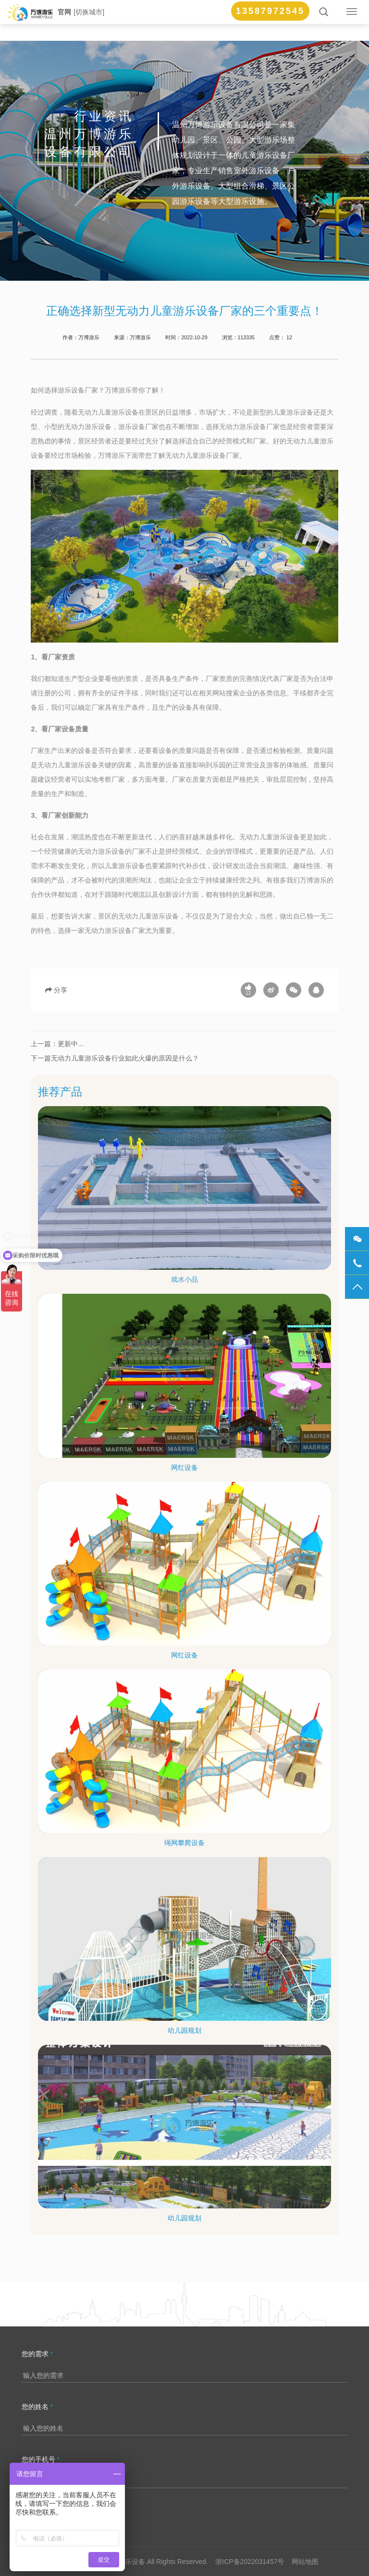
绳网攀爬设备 (184, 1843)
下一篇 (41, 1058)
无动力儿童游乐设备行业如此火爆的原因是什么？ (125, 1058)
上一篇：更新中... (57, 1044)
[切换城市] (89, 12)
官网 (64, 12)
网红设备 (184, 1467)
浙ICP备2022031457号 (249, 2561)
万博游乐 (140, 337)
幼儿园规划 (184, 2030)
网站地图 (305, 2561)
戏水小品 (184, 1279)
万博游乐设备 (125, 2561)
